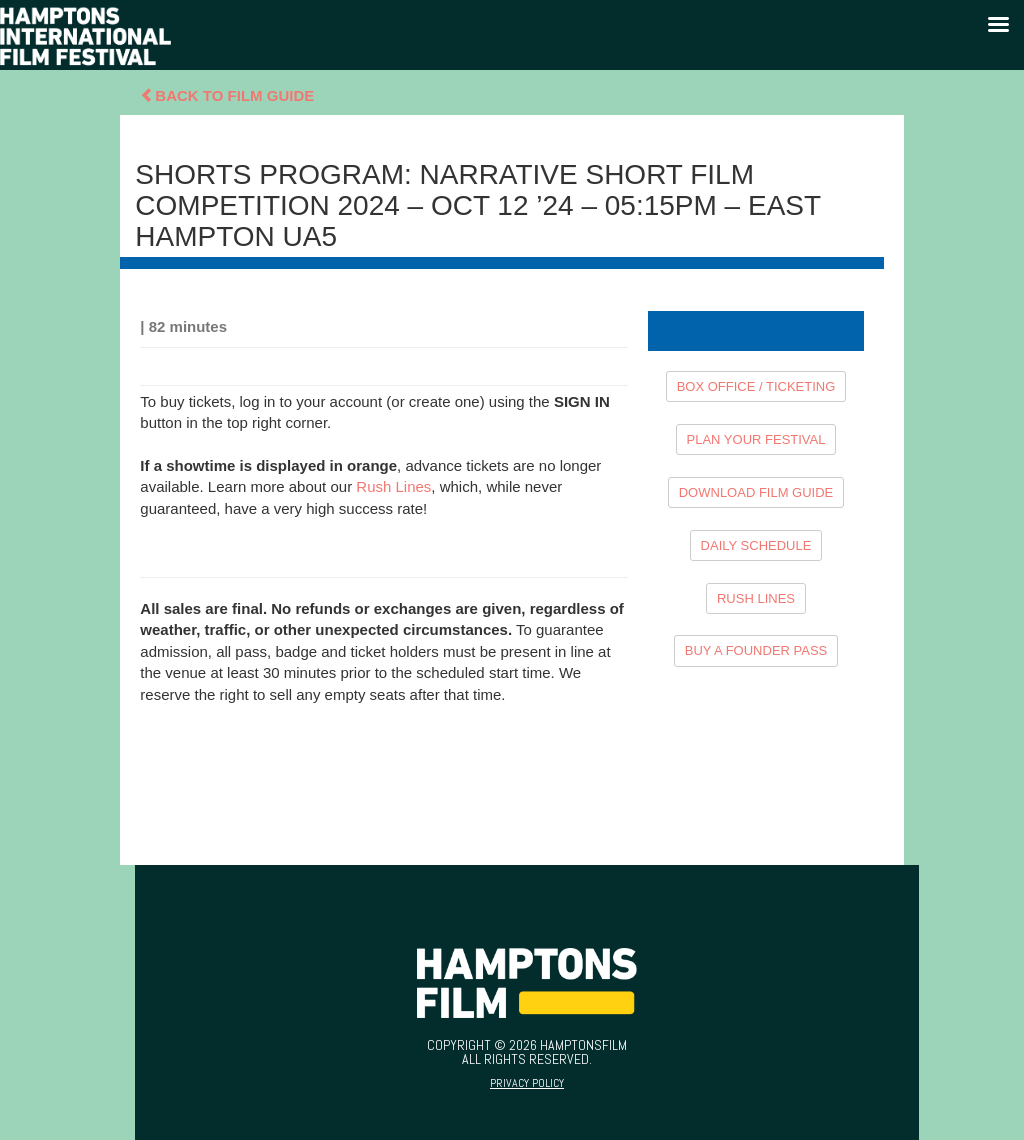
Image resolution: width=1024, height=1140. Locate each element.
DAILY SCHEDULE (756, 545)
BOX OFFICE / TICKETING (756, 386)
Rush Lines (393, 486)
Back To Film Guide (227, 95)
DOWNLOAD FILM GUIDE (756, 492)
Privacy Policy (527, 1083)
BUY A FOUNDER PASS (756, 650)
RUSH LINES (756, 598)
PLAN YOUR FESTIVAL (756, 439)
